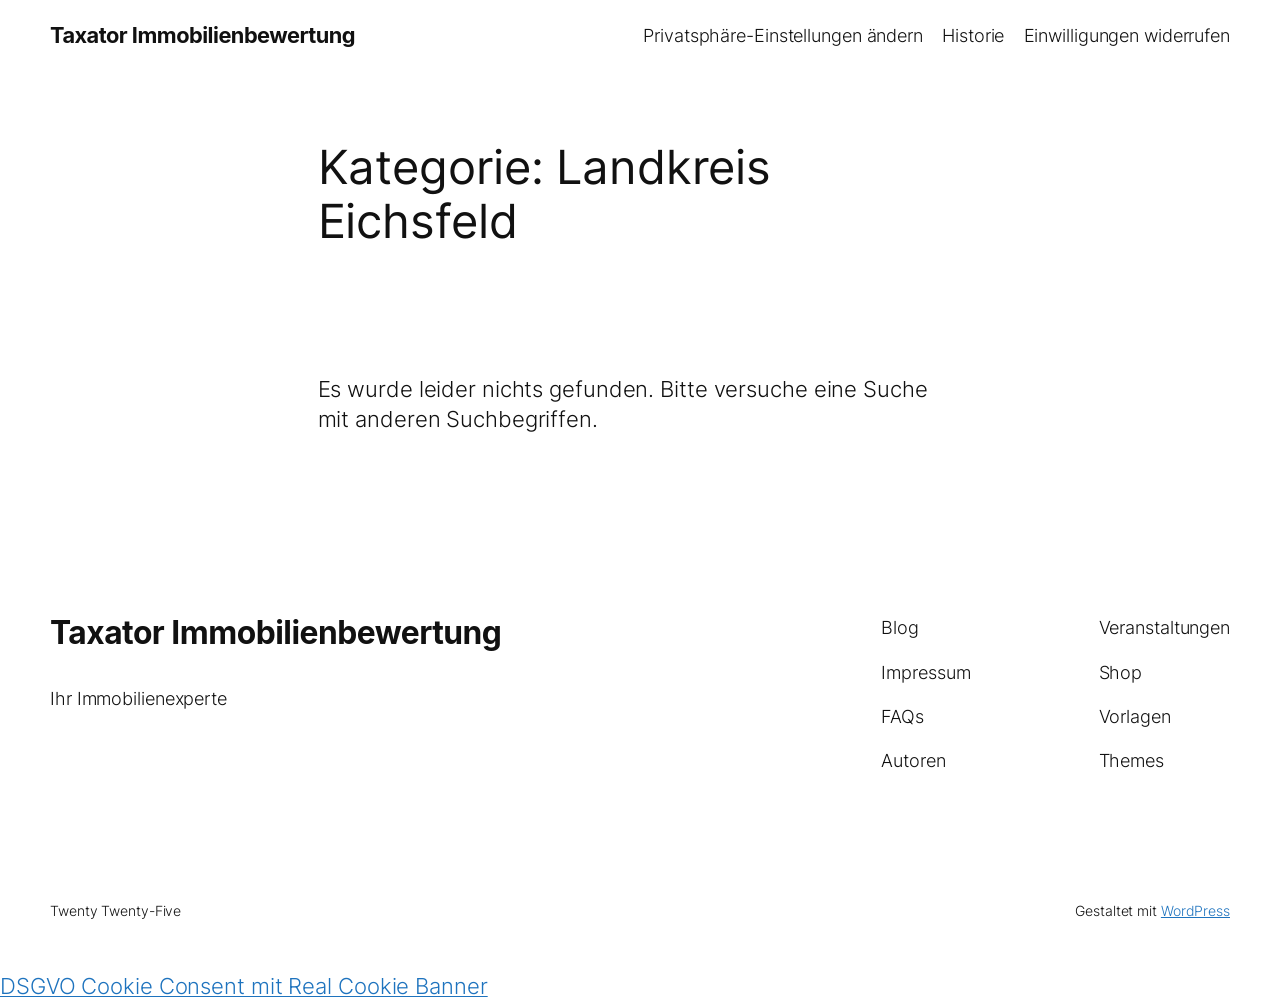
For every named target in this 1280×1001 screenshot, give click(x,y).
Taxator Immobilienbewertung (202, 35)
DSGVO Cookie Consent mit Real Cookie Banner (244, 986)
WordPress (1195, 910)
